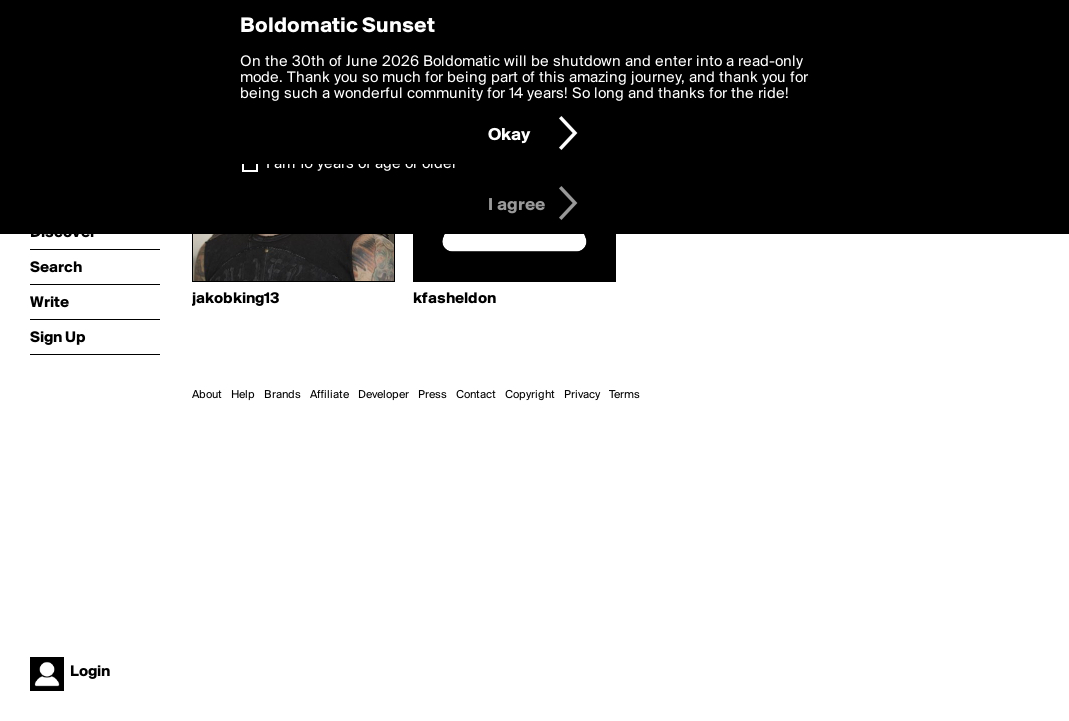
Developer (383, 395)
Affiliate (329, 395)
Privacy (582, 395)
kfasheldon (454, 299)
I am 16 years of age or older (361, 164)
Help (243, 395)
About (207, 395)
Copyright (530, 395)
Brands (282, 395)
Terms (624, 395)
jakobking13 (236, 299)
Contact (476, 395)
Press (432, 395)
